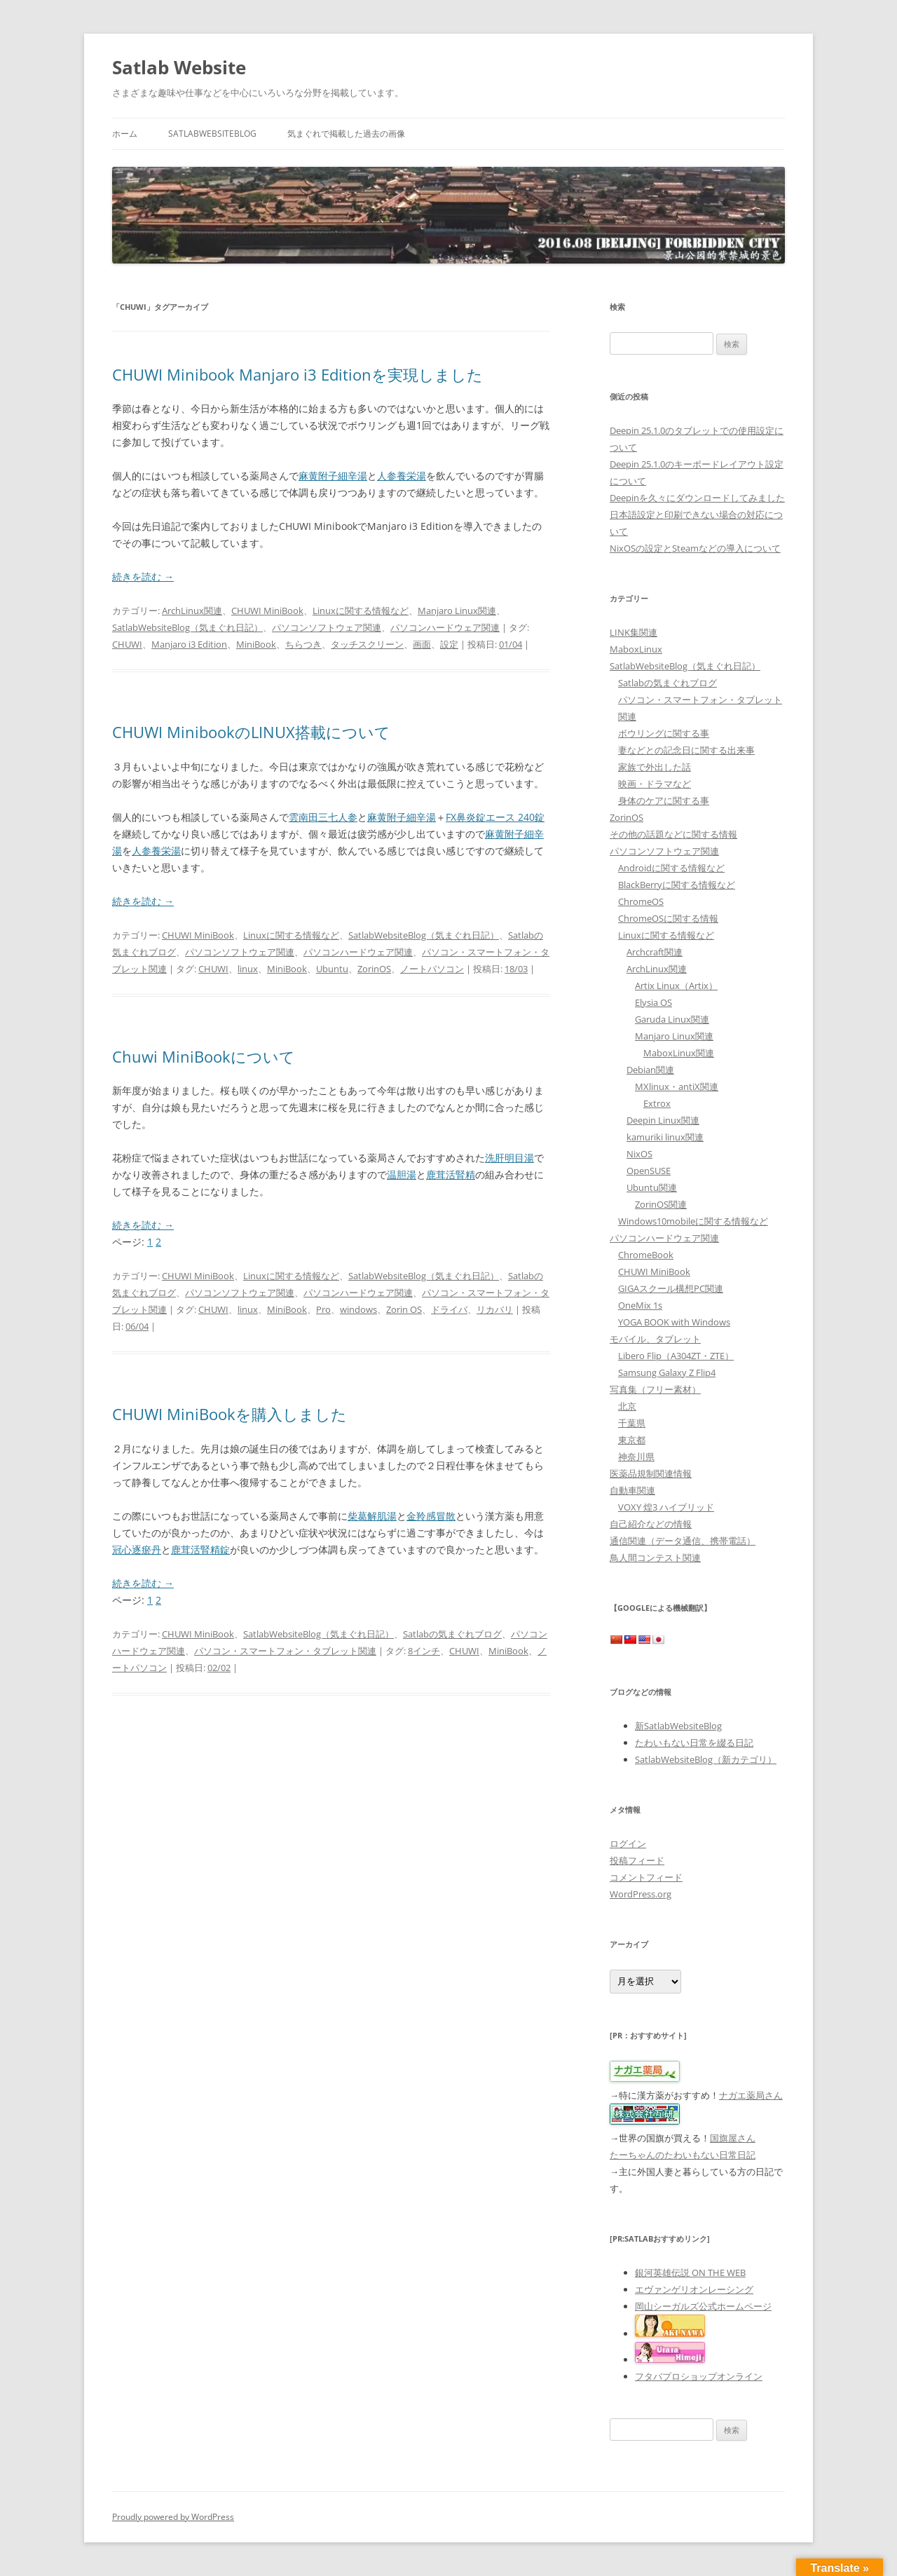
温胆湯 (401, 1174)
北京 (627, 1406)
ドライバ (449, 1309)
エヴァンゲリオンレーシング (694, 2289)
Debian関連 (650, 1069)
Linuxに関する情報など (361, 610)
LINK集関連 (633, 632)
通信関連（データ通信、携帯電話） (682, 1540)
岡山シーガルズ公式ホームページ (703, 2306)
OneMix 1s (640, 1305)
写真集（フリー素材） (655, 1389)
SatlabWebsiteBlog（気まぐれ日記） (187, 627)
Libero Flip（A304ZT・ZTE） (676, 1355)
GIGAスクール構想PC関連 (670, 1288)
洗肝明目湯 (509, 1157)
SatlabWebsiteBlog (212, 133)
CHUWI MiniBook (267, 610)
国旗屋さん (732, 2138)
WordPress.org (640, 1894)
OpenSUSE (648, 1170)
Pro (323, 1309)
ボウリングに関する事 (663, 733)
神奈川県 (636, 1456)
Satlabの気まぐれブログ (452, 1634)
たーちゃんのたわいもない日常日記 (682, 2154)
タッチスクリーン (367, 644)
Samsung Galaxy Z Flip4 (666, 1372)
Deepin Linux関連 (662, 1120)
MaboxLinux (636, 649)
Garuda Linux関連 (672, 1019)
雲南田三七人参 (323, 817)
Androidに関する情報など (671, 867)
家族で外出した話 (654, 767)
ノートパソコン (432, 968)
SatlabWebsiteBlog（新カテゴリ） (705, 1759)
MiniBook (256, 644)
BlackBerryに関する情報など (676, 884)
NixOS (639, 1153)
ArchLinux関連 (192, 610)
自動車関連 (632, 1490)
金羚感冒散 (431, 1515)
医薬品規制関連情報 (651, 1473)
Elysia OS (653, 1002)
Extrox (657, 1103)
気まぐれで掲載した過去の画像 (346, 133)
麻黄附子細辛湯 (333, 475)
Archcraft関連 (654, 952)
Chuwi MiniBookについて (203, 1056)
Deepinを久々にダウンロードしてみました (697, 497)
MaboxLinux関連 (678, 1053)
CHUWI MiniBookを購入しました (229, 1413)
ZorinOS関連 (661, 1204)
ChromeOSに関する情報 (668, 918)
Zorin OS (404, 1309)
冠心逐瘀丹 (136, 1549)
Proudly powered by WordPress (173, 2517)
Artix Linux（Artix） (676, 985)
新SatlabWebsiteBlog (678, 1725)
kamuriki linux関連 (665, 1137)
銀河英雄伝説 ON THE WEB (690, 2272)
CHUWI (127, 644)
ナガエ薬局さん (751, 2095)
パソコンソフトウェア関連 (326, 627)
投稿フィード (637, 1860)
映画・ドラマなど (654, 783)
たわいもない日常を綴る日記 (694, 1742)
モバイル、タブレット (655, 1339)
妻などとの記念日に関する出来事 (686, 750)
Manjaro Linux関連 (457, 610)
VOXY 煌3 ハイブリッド (666, 1507)
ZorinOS (374, 968)
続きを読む (143, 576)
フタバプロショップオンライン (698, 2376)
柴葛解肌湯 (372, 1515)
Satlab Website (179, 67)
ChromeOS (641, 901)
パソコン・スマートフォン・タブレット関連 (285, 1650)
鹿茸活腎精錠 (200, 1549)
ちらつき (303, 644)
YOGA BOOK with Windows (674, 1322)
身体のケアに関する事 (663, 800)
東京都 (631, 1439)
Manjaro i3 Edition (189, 644)
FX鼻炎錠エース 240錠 (495, 817)
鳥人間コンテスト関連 (655, 1557)
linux (248, 968)
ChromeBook (645, 1254)
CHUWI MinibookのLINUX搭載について (251, 731)
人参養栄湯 (401, 475)
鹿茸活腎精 (450, 1174)
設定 (449, 644)
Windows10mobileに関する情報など (693, 1221)
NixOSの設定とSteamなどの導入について (695, 548)
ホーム (124, 133)
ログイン (628, 1843)
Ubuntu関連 (651, 1187)
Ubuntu (332, 968)
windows (358, 1309)
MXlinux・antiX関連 (676, 1086)
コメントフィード (646, 1877)
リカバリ (495, 1309)
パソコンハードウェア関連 (445, 627)
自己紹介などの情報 (651, 1524)
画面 (422, 644)
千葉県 (631, 1423)
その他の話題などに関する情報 (673, 834)
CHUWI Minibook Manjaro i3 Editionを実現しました (297, 374)
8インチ (424, 1650)
